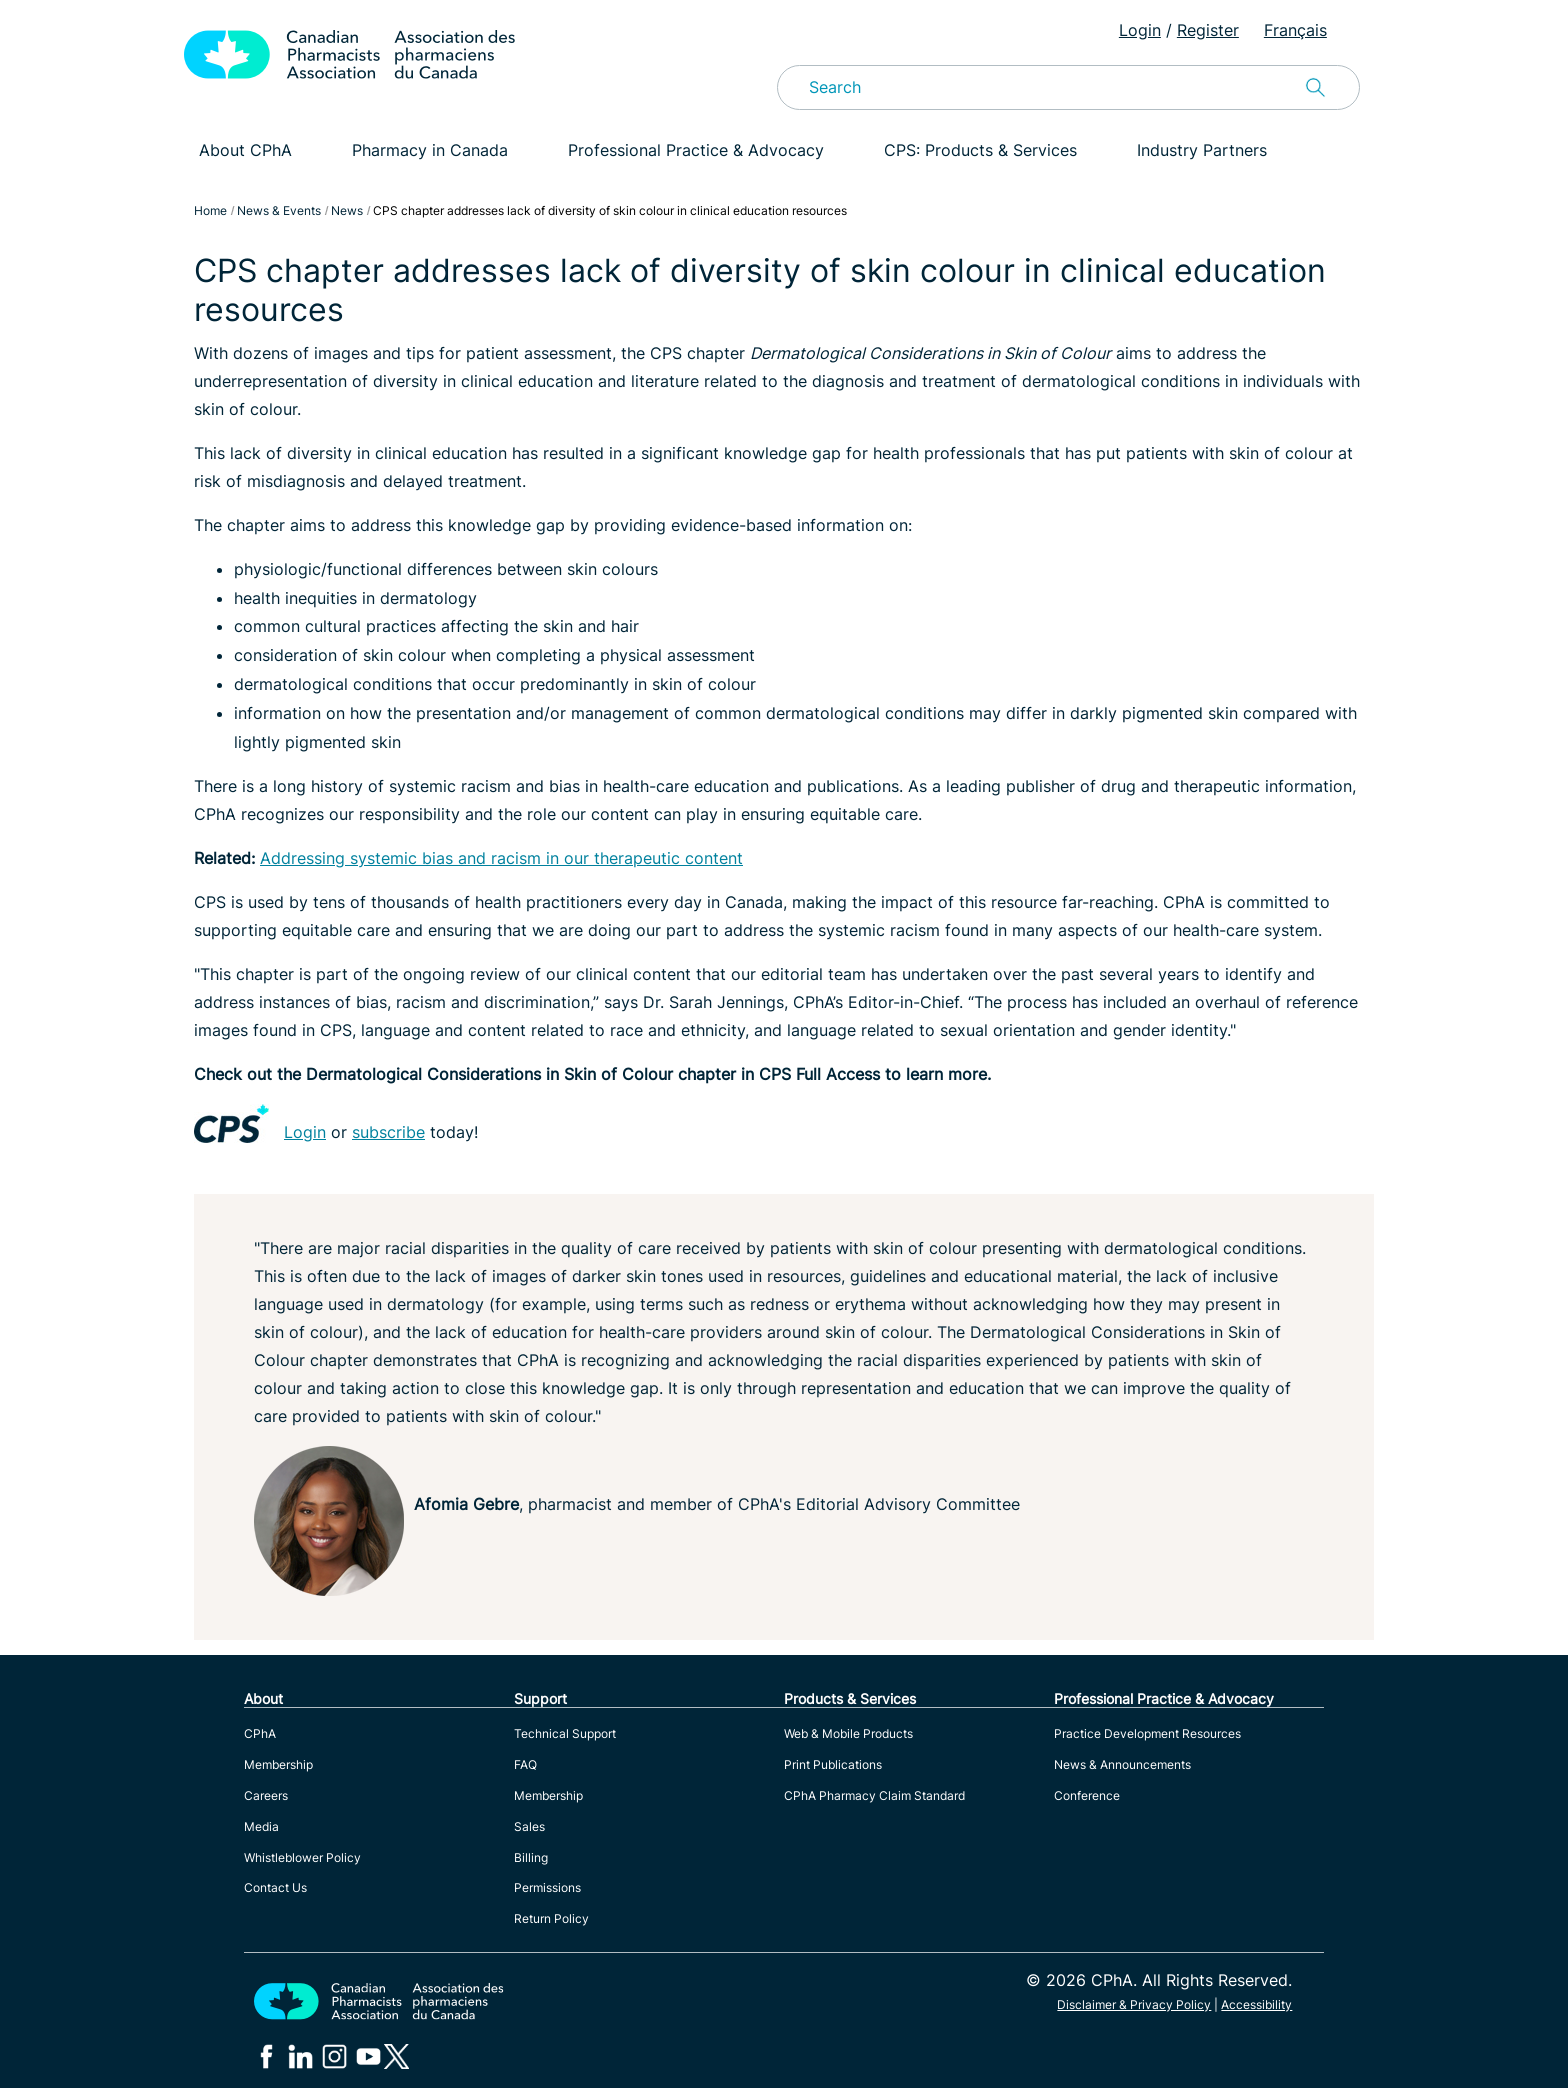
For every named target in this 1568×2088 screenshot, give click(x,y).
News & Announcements (1122, 1764)
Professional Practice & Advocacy (696, 150)
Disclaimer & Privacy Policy (1134, 2004)
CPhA (260, 1733)
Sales (529, 1826)
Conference (1087, 1795)
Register (1208, 30)
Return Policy (551, 1918)
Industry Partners (1202, 150)
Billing (531, 1857)
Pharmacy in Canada (430, 150)
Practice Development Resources (1147, 1733)
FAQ (525, 1764)
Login (1140, 30)
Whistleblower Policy (302, 1857)
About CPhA (245, 150)
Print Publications (833, 1764)
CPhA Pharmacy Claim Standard (874, 1795)
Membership (278, 1764)
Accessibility (1256, 2004)
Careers (266, 1795)
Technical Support (565, 1733)
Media (261, 1826)
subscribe (388, 1132)
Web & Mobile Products (848, 1733)
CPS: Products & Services (980, 150)
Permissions (547, 1887)
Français (1295, 30)
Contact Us (275, 1887)
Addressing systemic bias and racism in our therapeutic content (501, 858)
